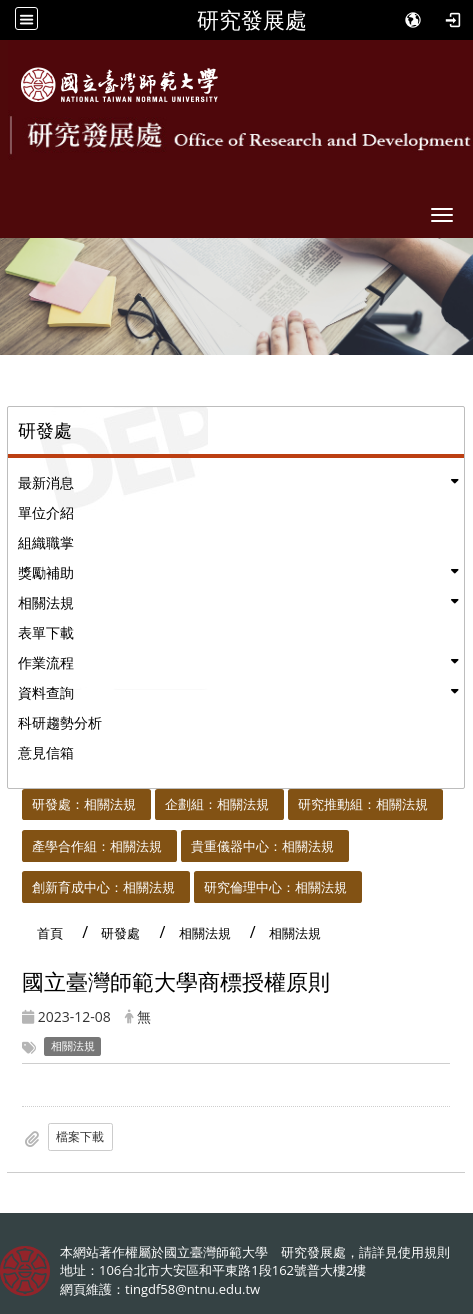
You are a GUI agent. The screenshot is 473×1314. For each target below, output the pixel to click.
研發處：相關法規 (84, 804)
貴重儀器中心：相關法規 (262, 846)
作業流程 (46, 662)
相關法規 (46, 602)
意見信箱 (46, 752)
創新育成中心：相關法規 (103, 887)
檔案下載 (80, 1136)
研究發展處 (252, 20)
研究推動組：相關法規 (363, 804)
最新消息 (46, 482)
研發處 (120, 933)
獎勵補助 (46, 572)
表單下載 (46, 632)
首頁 (50, 933)
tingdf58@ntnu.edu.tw (192, 1289)
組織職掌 (46, 542)
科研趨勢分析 (60, 722)
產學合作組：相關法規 (97, 846)
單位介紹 (46, 512)
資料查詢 (46, 692)
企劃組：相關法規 (217, 804)
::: (13, 800)
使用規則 (424, 1252)
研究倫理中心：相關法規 (275, 887)
